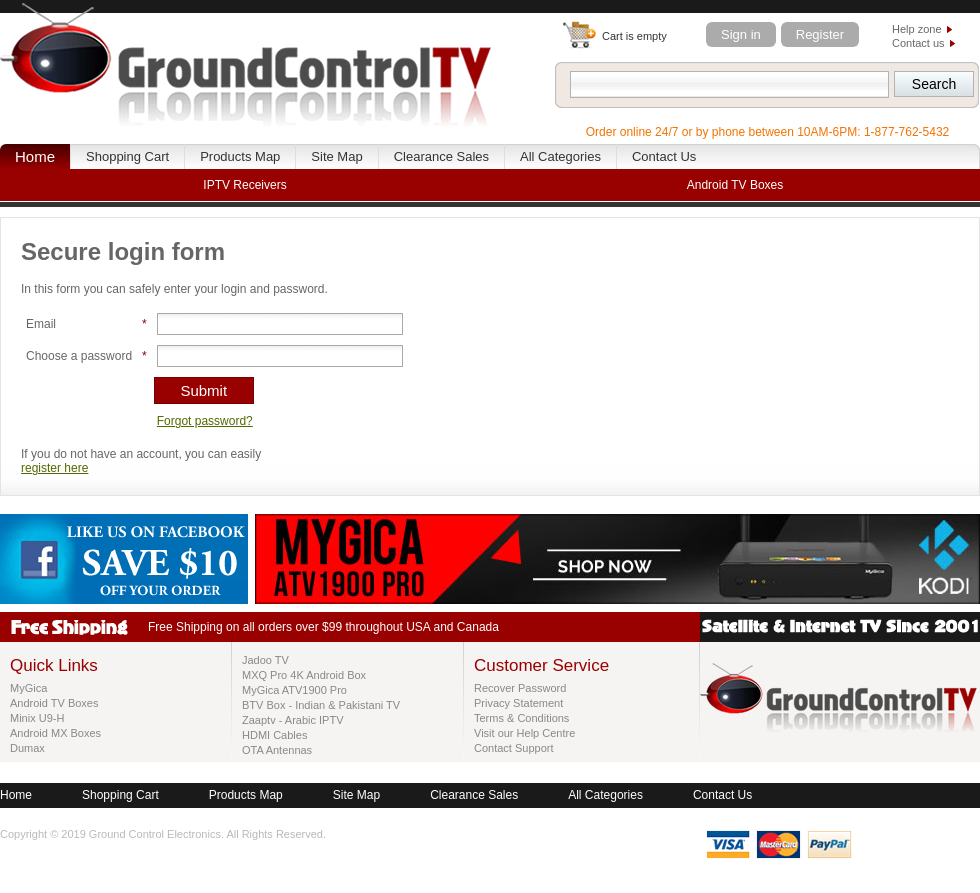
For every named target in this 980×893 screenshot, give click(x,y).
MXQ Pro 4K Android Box (304, 675)
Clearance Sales (441, 156)
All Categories (560, 156)
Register (820, 34)
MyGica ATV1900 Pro (294, 690)
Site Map (336, 156)
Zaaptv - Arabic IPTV (292, 720)
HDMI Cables (274, 735)
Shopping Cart (127, 156)
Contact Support (514, 748)
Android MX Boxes (55, 733)
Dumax (27, 748)
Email (41, 324)
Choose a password (79, 356)
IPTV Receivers (244, 185)
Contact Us (664, 156)
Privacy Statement (518, 703)
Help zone (917, 29)
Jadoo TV (265, 660)
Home (35, 156)
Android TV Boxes (54, 703)
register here (54, 468)
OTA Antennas (277, 750)
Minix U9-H (37, 718)
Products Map (240, 156)
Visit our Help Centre (524, 733)
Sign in (741, 34)
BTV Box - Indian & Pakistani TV (321, 705)
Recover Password (520, 688)
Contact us (918, 43)
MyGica (28, 688)
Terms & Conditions (521, 718)
